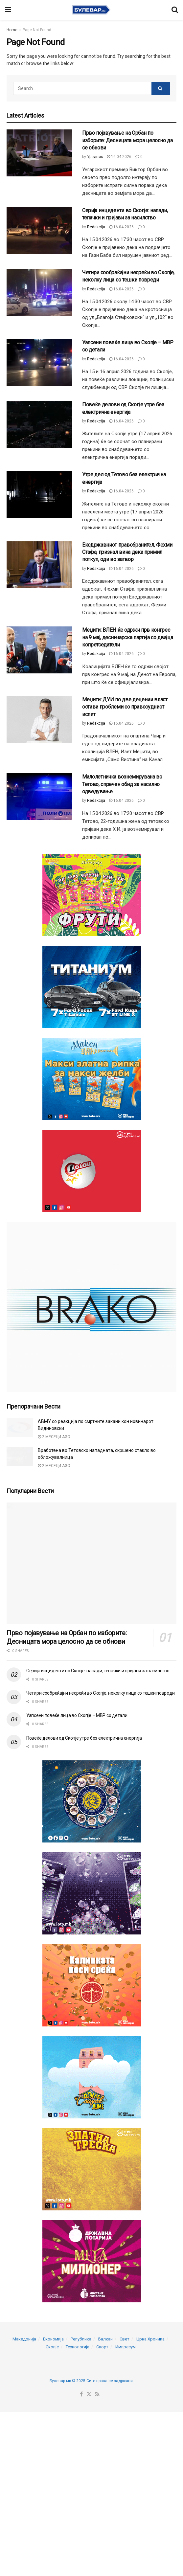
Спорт (102, 2445)
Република (81, 2437)
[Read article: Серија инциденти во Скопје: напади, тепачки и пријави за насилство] (39, 230)
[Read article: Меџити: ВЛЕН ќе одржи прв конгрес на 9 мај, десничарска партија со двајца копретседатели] (39, 649)
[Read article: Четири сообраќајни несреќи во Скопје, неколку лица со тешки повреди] (39, 292)
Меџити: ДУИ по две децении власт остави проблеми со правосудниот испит (125, 706)
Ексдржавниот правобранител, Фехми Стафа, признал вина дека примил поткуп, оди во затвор (127, 552)
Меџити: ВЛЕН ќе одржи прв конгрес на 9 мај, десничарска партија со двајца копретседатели (127, 637)
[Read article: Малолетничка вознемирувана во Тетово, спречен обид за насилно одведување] (39, 796)
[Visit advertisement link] (91, 895)
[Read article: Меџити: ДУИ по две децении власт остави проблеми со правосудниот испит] (39, 719)
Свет (124, 2437)
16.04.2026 (119, 156)
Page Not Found (37, 30)
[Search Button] (175, 10)
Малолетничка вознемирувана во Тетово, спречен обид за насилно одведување (122, 784)
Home (12, 30)
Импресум (125, 2445)
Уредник (95, 156)
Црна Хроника (150, 2437)
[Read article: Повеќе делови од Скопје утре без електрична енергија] (39, 424)
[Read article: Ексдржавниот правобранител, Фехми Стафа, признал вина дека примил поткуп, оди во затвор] (39, 564)
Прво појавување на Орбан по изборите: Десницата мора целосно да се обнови (127, 140)
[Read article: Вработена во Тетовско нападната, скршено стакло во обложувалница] (20, 1456)
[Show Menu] (8, 10)
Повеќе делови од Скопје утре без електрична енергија (84, 1738)
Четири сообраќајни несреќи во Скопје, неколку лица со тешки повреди (100, 1693)
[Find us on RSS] (97, 2493)
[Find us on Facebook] (81, 2493)
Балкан (105, 2437)
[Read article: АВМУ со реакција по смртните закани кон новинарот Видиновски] (20, 1427)
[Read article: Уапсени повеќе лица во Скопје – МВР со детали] (39, 362)
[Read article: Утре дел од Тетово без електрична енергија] (39, 494)
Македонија (24, 2437)
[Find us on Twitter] (89, 2493)
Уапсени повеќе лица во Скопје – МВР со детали (76, 1715)
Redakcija (96, 227)
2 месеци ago (54, 1437)
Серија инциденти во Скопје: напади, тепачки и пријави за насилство (98, 1670)
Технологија (77, 2445)
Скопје (52, 2445)
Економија (53, 2437)
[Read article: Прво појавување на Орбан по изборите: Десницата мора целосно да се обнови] (39, 152)
